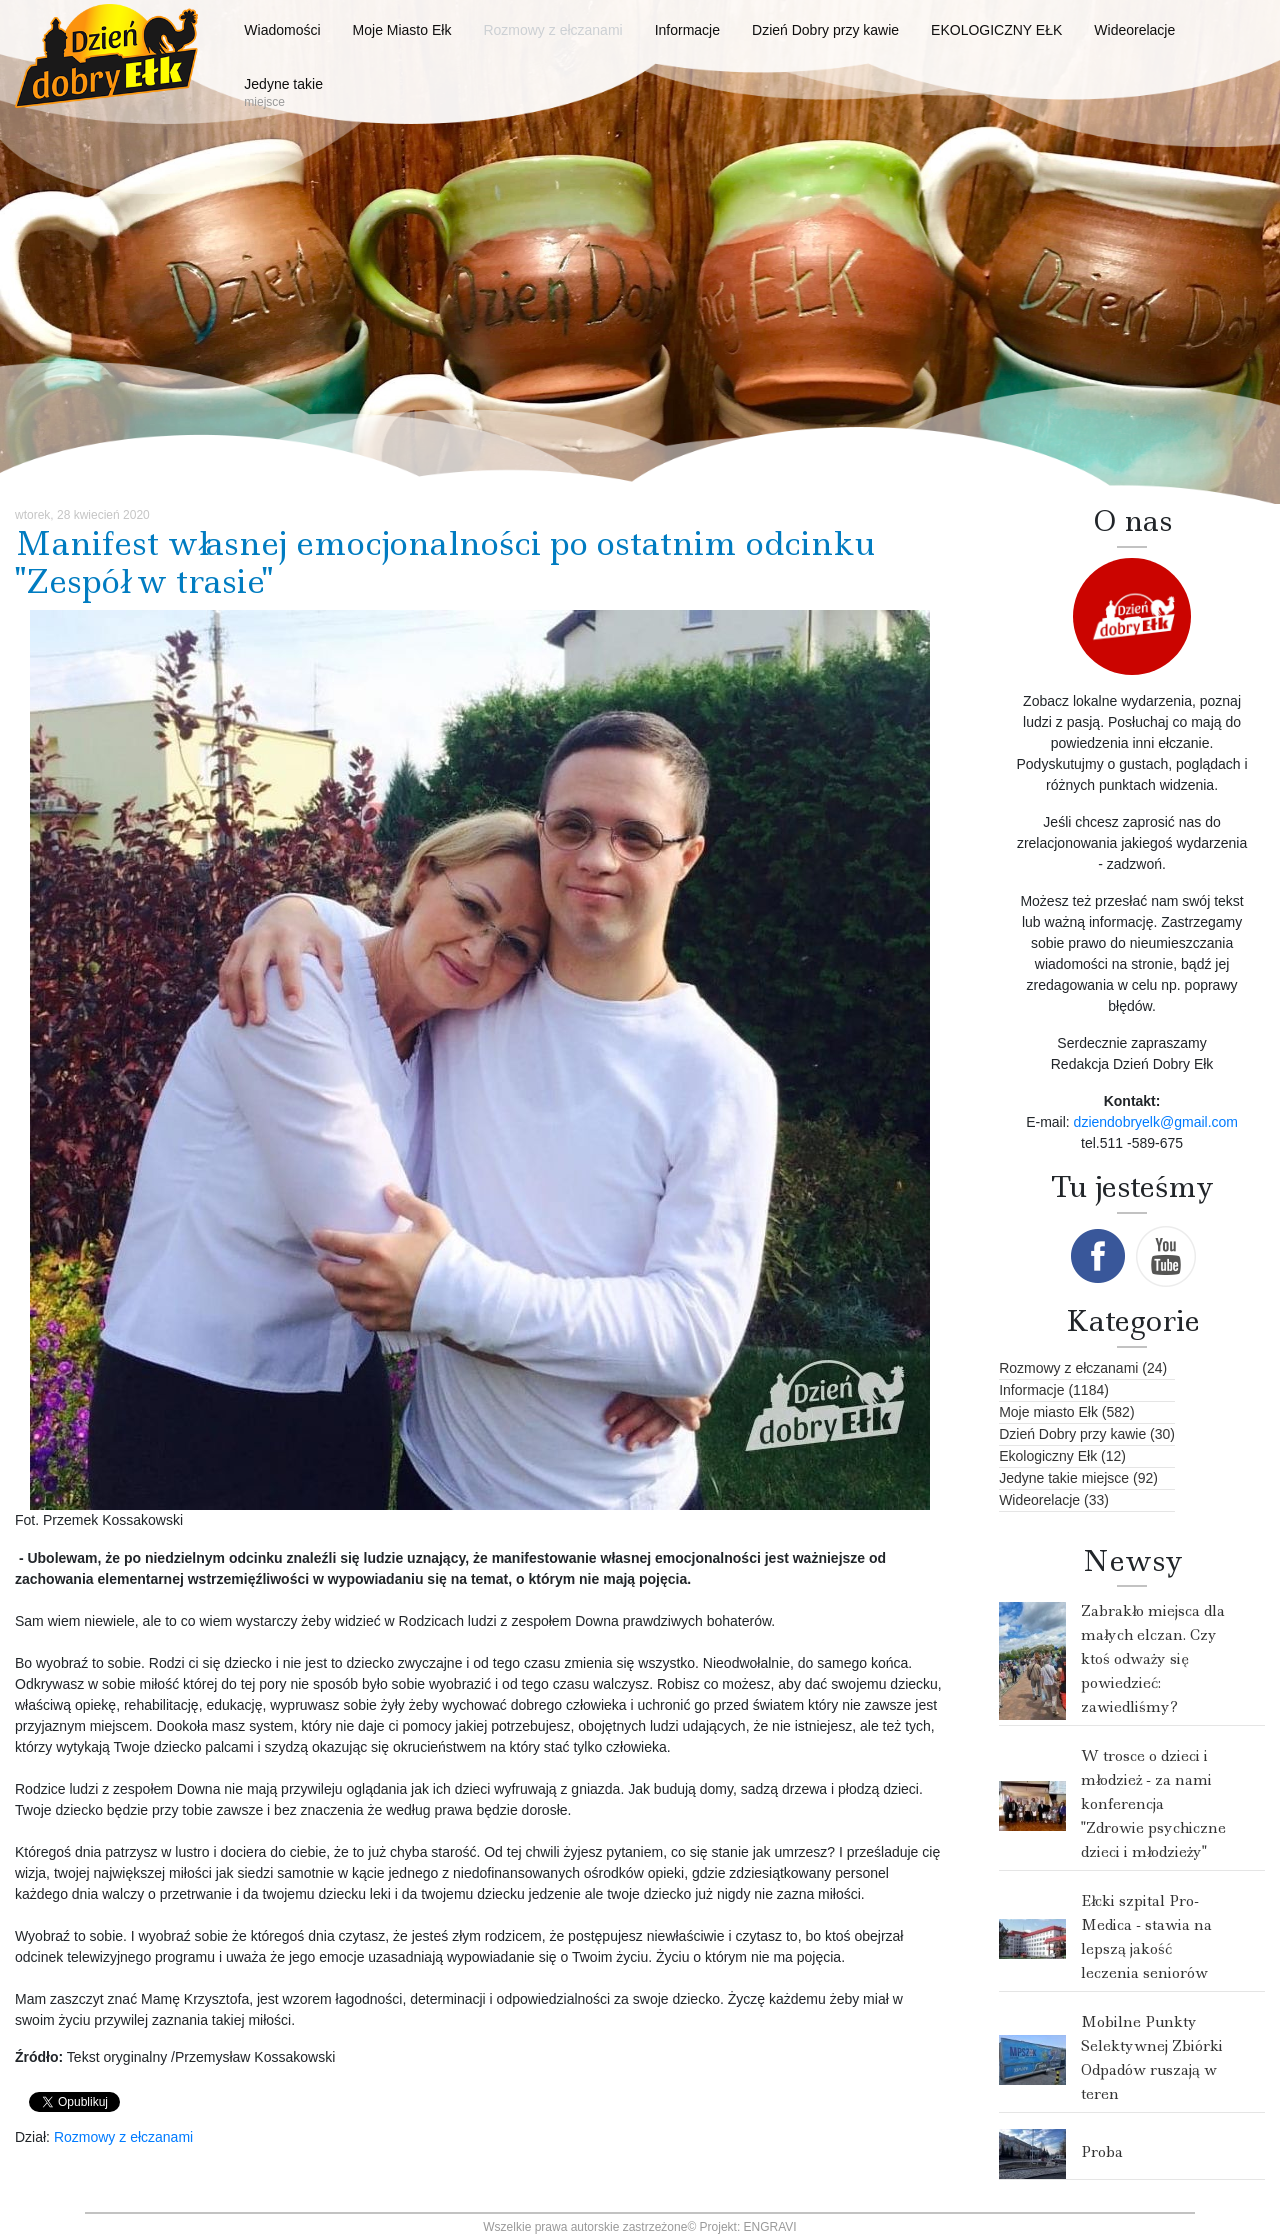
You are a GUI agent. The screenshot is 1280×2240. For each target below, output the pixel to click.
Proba (1102, 2152)
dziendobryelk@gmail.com (1156, 1122)
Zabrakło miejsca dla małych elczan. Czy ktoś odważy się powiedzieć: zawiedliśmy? (1153, 1659)
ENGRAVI (770, 2227)
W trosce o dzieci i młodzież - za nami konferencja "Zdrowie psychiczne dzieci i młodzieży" (1153, 1804)
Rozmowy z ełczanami (123, 2137)
